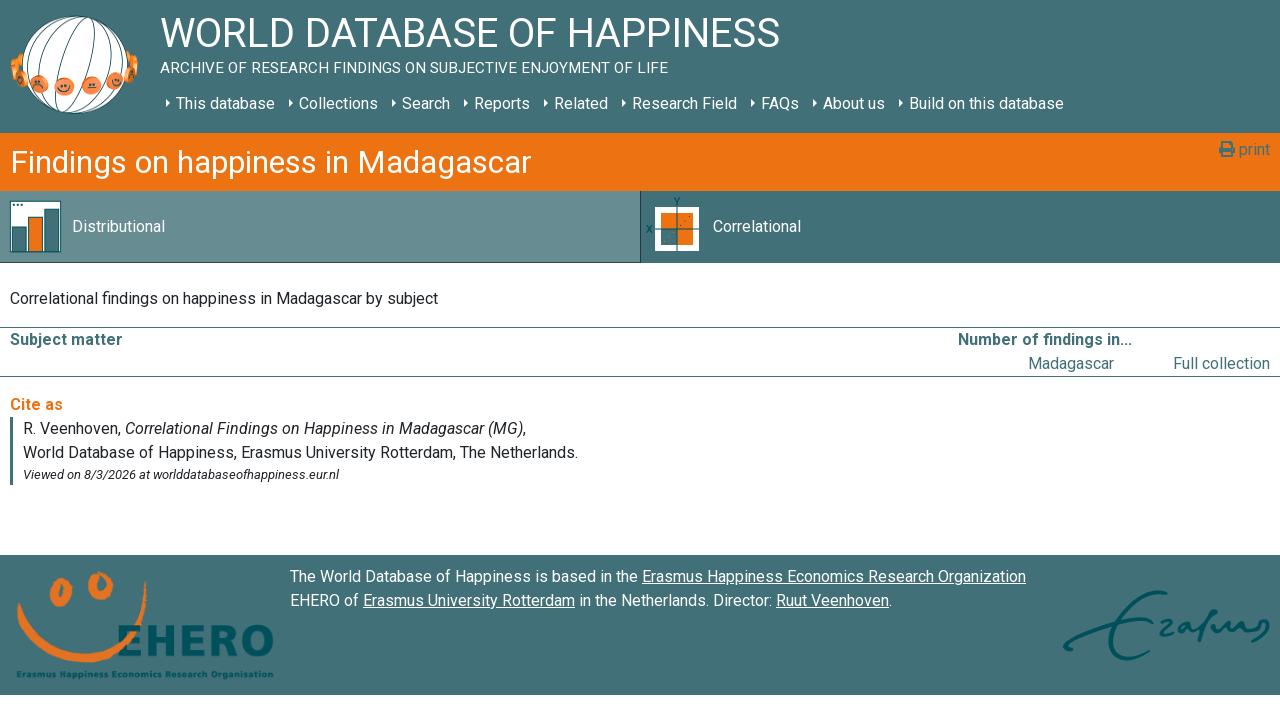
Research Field (684, 103)
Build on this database (986, 103)
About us (854, 103)
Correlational (757, 226)
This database (225, 103)
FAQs (780, 103)
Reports (502, 103)
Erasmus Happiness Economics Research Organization (834, 576)
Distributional (118, 226)
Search (426, 103)
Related (581, 103)
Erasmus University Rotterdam (469, 600)
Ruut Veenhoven (832, 600)
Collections (338, 103)
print (1244, 149)
